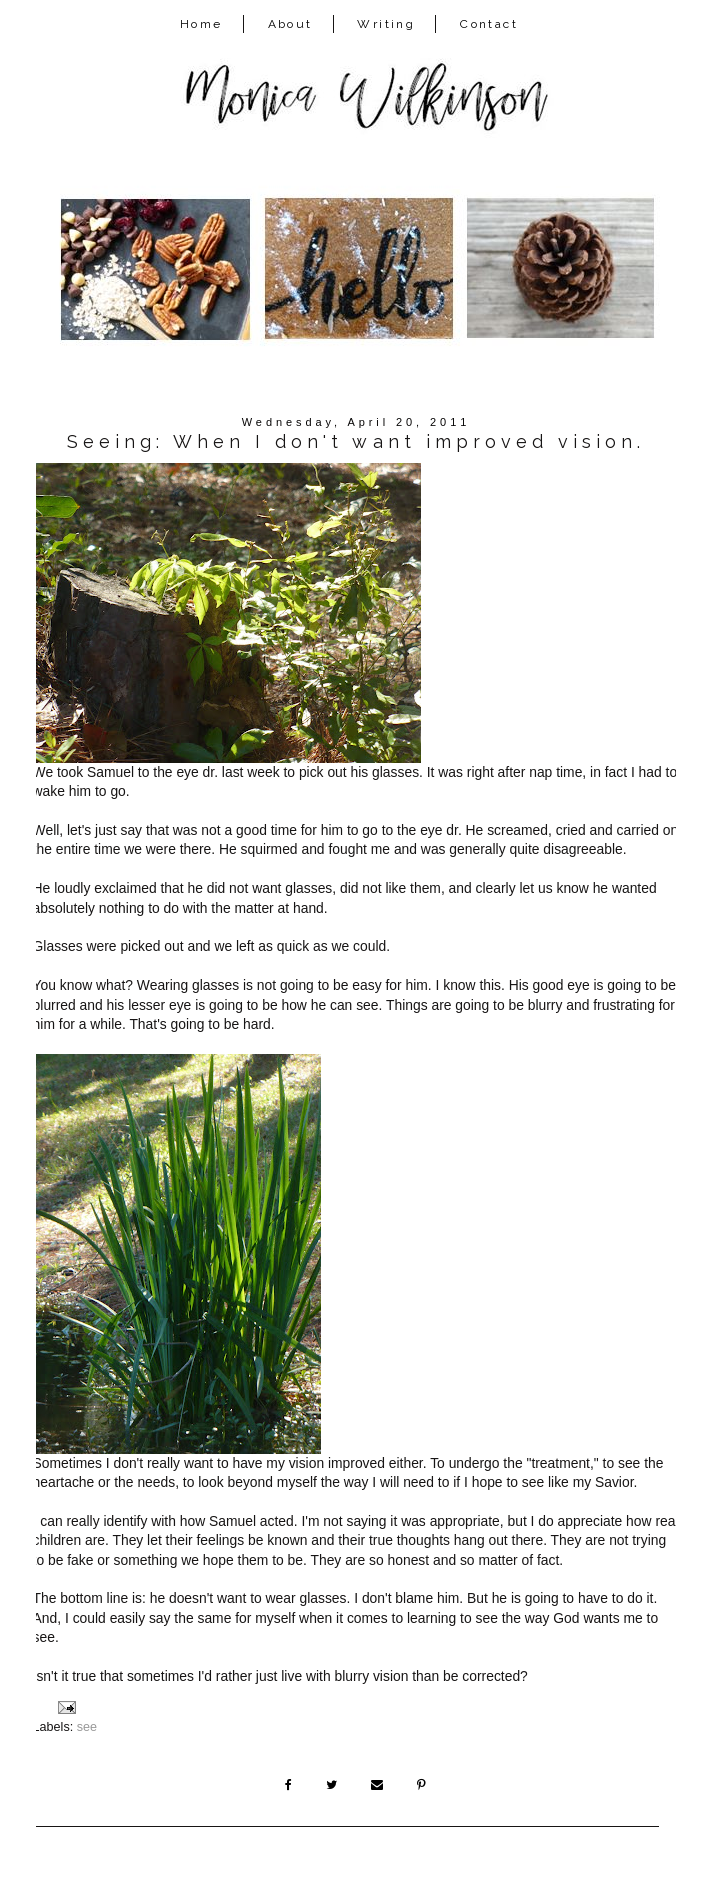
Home (201, 24)
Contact (489, 24)
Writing (386, 24)
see (87, 1727)
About (290, 24)
